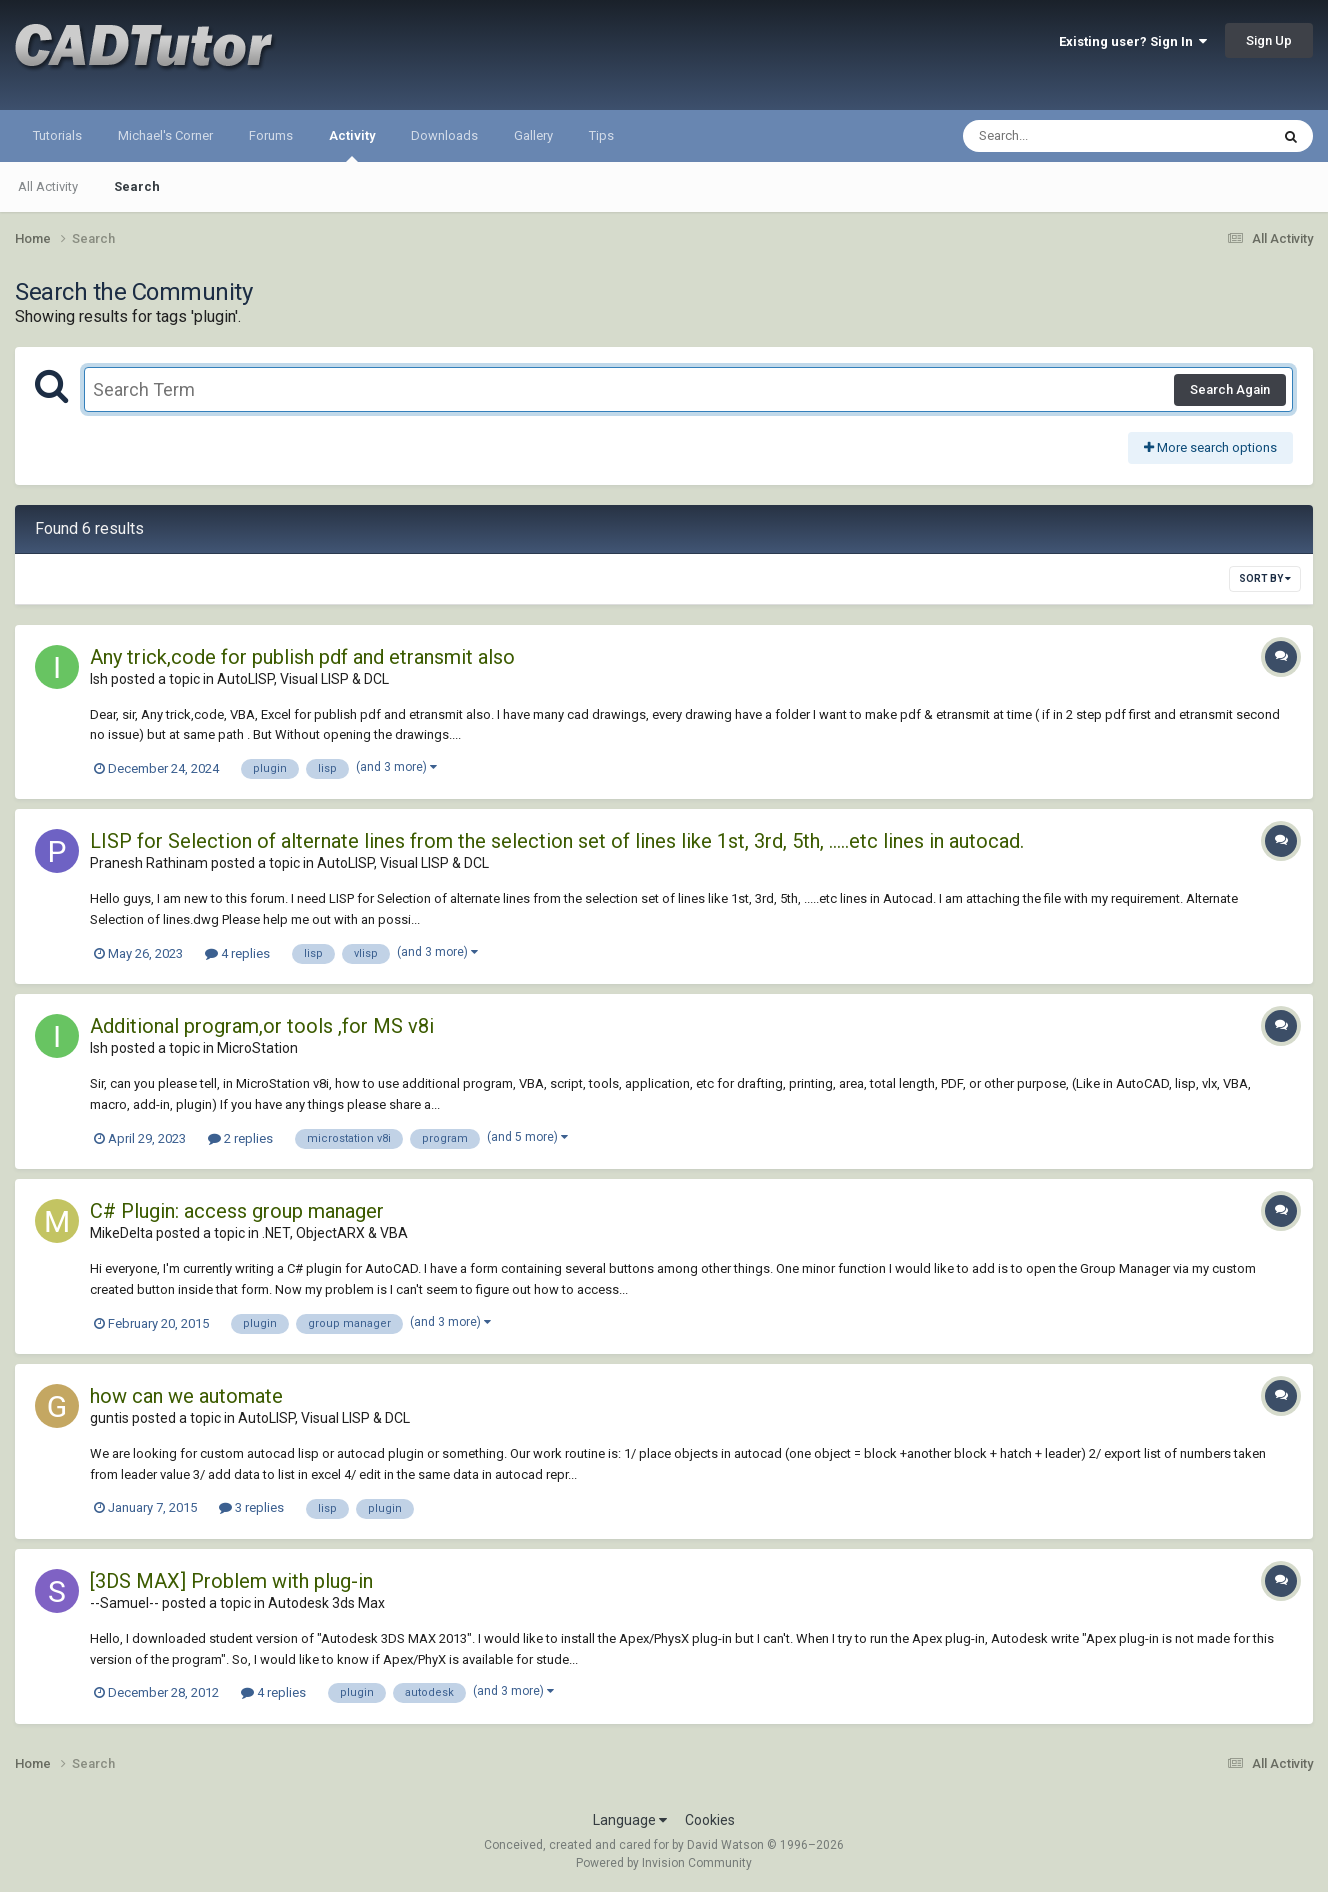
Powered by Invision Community (664, 1863)
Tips (601, 135)
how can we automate (186, 1396)
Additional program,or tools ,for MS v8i (262, 1026)
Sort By (1265, 578)
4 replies (237, 953)
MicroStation (257, 1048)
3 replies (251, 1507)
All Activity (48, 186)
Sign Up (1269, 40)
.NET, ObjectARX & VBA (335, 1233)
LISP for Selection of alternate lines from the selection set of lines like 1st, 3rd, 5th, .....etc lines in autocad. (557, 841)
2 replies (240, 1138)
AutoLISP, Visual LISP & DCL (303, 679)
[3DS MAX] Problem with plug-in (231, 1581)
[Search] (1064, 136)
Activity (352, 145)
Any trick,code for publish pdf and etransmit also (302, 657)
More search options (1210, 447)
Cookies (710, 1820)
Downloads (444, 135)
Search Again (1230, 389)
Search (137, 186)
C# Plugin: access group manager (237, 1211)
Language (630, 1820)
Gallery (533, 135)
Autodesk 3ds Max (326, 1603)
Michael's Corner (165, 135)
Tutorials (57, 135)
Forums (271, 135)
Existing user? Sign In (1133, 41)
